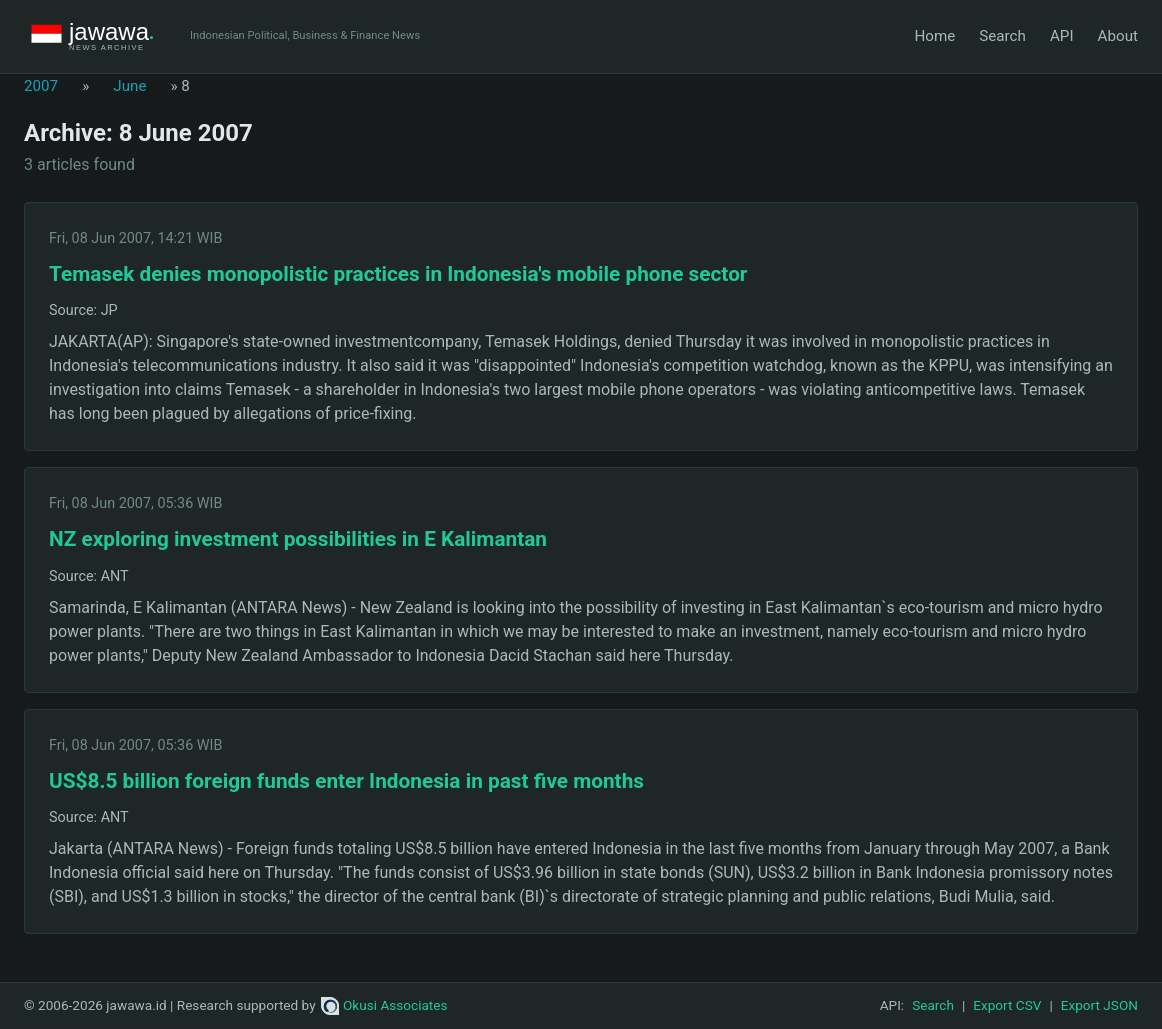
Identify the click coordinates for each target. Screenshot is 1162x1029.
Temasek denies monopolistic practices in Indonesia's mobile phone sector (398, 274)
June (129, 86)
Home (934, 36)
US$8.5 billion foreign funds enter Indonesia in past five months (346, 781)
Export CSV (1007, 1005)
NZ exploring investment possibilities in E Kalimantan (298, 539)
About (1118, 36)
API (1062, 36)
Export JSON (1099, 1005)
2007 (41, 86)
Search (1002, 36)
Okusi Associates (384, 1005)
